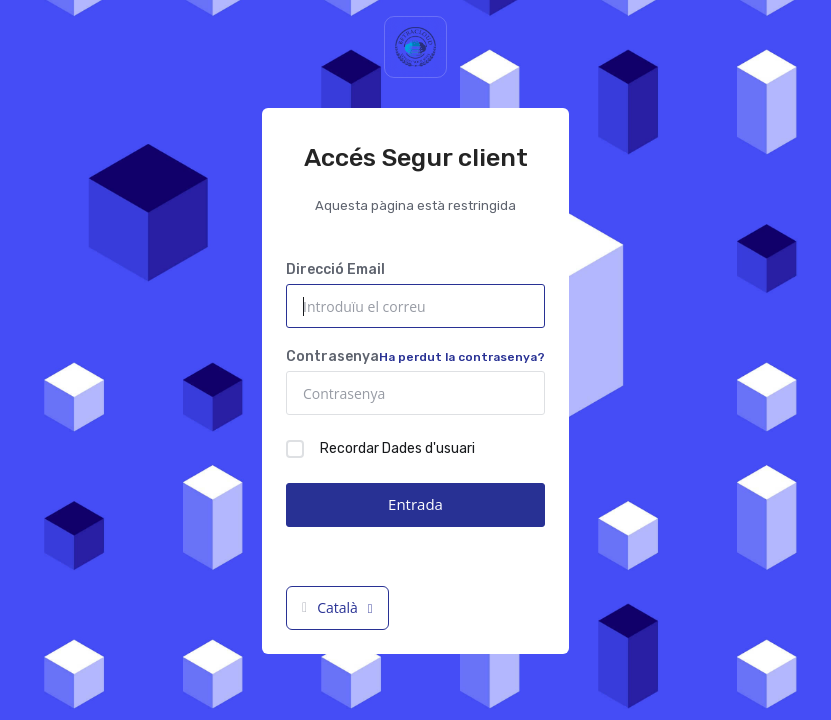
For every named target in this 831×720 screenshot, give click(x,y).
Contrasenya (415, 357)
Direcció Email (335, 269)
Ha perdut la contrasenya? (462, 357)
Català (337, 607)
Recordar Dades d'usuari (380, 449)
